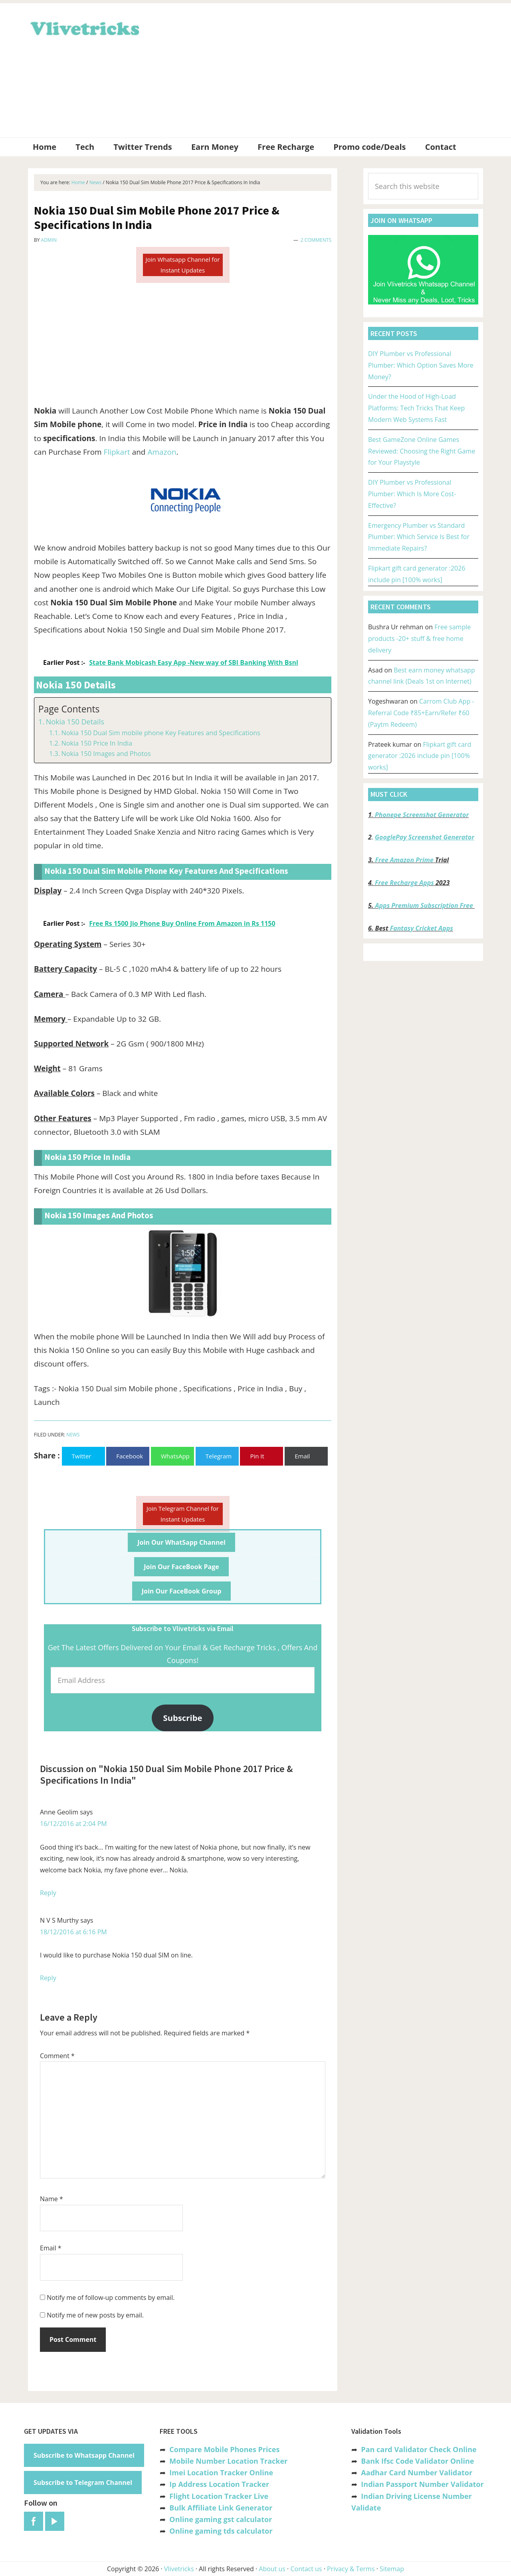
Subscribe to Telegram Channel (83, 2482)
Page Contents (68, 709)
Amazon (161, 452)
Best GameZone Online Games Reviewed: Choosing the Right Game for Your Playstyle (421, 451)
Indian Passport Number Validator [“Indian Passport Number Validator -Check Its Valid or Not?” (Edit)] (422, 2484)
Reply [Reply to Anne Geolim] (48, 1892)
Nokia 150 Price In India (96, 743)
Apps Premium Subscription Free (425, 905)
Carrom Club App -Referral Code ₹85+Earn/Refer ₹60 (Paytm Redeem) (421, 713)
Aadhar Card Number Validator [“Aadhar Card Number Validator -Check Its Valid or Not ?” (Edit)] (416, 2472)
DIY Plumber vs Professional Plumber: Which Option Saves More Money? (420, 365)
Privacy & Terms (351, 2568)
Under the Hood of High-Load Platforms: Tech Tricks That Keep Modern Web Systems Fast (416, 408)
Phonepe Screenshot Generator (422, 814)
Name (51, 2198)
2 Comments (316, 240)
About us (272, 2568)
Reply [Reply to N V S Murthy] (48, 1977)
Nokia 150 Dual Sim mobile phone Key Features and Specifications (160, 732)
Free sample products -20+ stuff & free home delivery (419, 638)
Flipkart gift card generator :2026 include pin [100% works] (419, 756)
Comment (57, 2055)
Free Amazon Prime (404, 859)
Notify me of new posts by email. (95, 2315)
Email (50, 2248)
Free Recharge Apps (404, 882)
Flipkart (117, 452)
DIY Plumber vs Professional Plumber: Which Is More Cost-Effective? (412, 494)
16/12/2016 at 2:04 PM (73, 1823)
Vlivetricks (84, 27)
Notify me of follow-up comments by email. (110, 2297)
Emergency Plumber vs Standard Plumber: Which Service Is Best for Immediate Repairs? (418, 537)
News (72, 1434)
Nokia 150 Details (75, 721)
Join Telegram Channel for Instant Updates (183, 1513)
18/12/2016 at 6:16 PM (73, 1932)
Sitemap (392, 2568)
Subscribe (182, 1717)
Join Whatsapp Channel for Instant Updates (182, 264)
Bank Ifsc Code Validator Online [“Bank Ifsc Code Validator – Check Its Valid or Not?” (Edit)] (417, 2461)
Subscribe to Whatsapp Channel (84, 2455)
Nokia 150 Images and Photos (106, 753)
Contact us (306, 2568)
